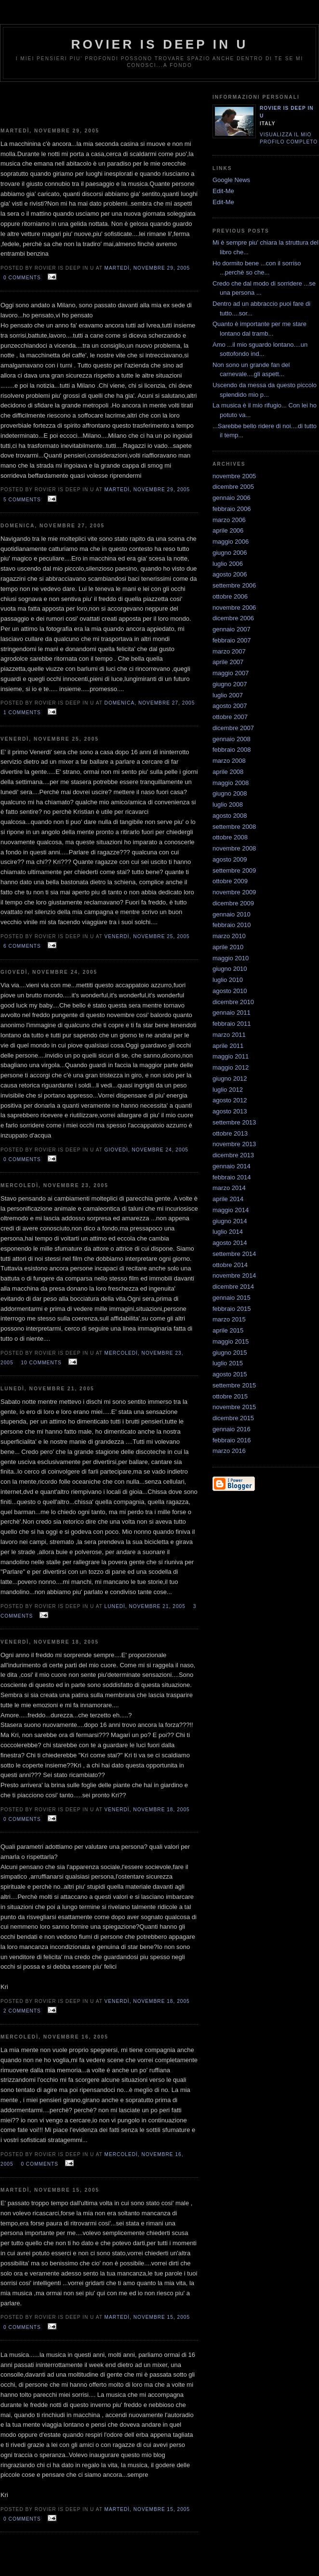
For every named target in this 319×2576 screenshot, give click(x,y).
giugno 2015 (230, 1352)
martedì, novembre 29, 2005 (147, 268)
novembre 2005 (234, 476)
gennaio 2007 (232, 629)
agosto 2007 (230, 705)
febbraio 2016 (232, 1440)
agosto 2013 (230, 1111)
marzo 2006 (229, 519)
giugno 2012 (230, 1078)
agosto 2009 (230, 859)
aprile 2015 (228, 1330)
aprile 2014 (228, 1199)
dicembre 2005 (233, 486)
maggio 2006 (231, 541)
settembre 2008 (234, 826)
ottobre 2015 (230, 1396)
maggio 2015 (231, 1341)
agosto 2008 (230, 815)
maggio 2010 (231, 958)
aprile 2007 (228, 662)
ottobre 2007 (230, 716)
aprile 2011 (228, 1045)
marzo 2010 (229, 936)
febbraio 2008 (232, 749)
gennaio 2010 (232, 914)
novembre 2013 (234, 1144)
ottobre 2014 (230, 1264)
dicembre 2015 (233, 1418)
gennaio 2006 (232, 497)
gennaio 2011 (232, 1012)
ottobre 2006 (230, 596)
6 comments (22, 946)
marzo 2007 (229, 651)
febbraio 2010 (232, 924)
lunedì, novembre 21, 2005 (145, 1606)
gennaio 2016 (232, 1429)
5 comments (22, 499)
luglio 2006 (228, 563)
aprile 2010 (228, 947)
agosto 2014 (230, 1242)
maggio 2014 (231, 1210)
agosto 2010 (230, 990)
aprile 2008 (228, 771)
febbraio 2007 (232, 640)
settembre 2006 (234, 585)
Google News (231, 179)
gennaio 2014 (232, 1166)
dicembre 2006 (233, 618)
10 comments (41, 1362)
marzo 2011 (229, 1034)
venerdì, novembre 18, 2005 (147, 1809)
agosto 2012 (230, 1100)
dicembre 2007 (233, 728)
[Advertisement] (99, 101)
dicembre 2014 (233, 1286)
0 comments (22, 277)
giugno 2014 (230, 1221)
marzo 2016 (229, 1450)
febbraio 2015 (232, 1308)
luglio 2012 (228, 1089)
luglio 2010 (228, 979)
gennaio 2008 (232, 739)
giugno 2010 (230, 968)
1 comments (22, 712)
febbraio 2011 (232, 1023)
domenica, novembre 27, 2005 (150, 703)
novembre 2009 (234, 892)
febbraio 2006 (232, 508)
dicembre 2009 (233, 903)
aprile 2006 (228, 530)
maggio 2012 (231, 1067)
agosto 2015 (230, 1374)
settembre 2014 (234, 1253)
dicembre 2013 (233, 1155)
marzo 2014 (229, 1187)
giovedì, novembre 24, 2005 (146, 1149)
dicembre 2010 (233, 1002)
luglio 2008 (228, 804)
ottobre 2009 (230, 881)
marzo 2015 (229, 1319)
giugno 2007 (230, 684)
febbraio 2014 (232, 1177)
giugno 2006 (230, 552)
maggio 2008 (231, 782)
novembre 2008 (234, 848)
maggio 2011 (231, 1056)
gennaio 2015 (232, 1297)
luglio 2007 (228, 695)
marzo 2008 (229, 760)
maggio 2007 (231, 673)
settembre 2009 (234, 870)
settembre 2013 (234, 1122)
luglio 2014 (228, 1231)
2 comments (22, 2011)
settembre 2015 (234, 1385)
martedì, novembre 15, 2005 (147, 2317)
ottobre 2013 (230, 1133)
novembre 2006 (234, 607)
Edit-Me (223, 191)
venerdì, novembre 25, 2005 (147, 936)
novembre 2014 (234, 1275)
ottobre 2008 (230, 837)
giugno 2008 (230, 793)
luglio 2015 (228, 1363)
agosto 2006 (230, 574)
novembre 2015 (234, 1407)
